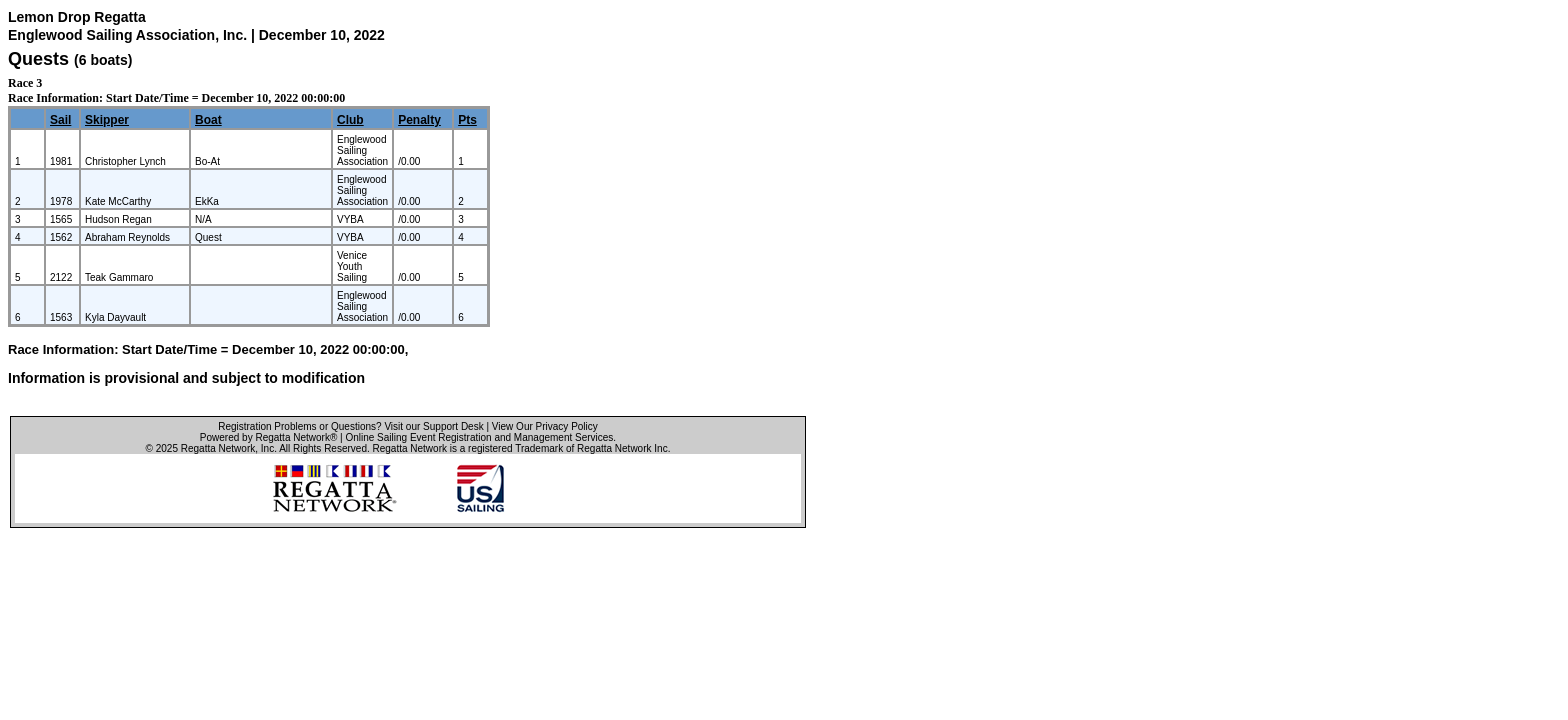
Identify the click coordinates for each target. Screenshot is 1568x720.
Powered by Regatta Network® (268, 437)
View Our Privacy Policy (545, 426)
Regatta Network (218, 448)
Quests (38, 59)
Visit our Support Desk (433, 426)
